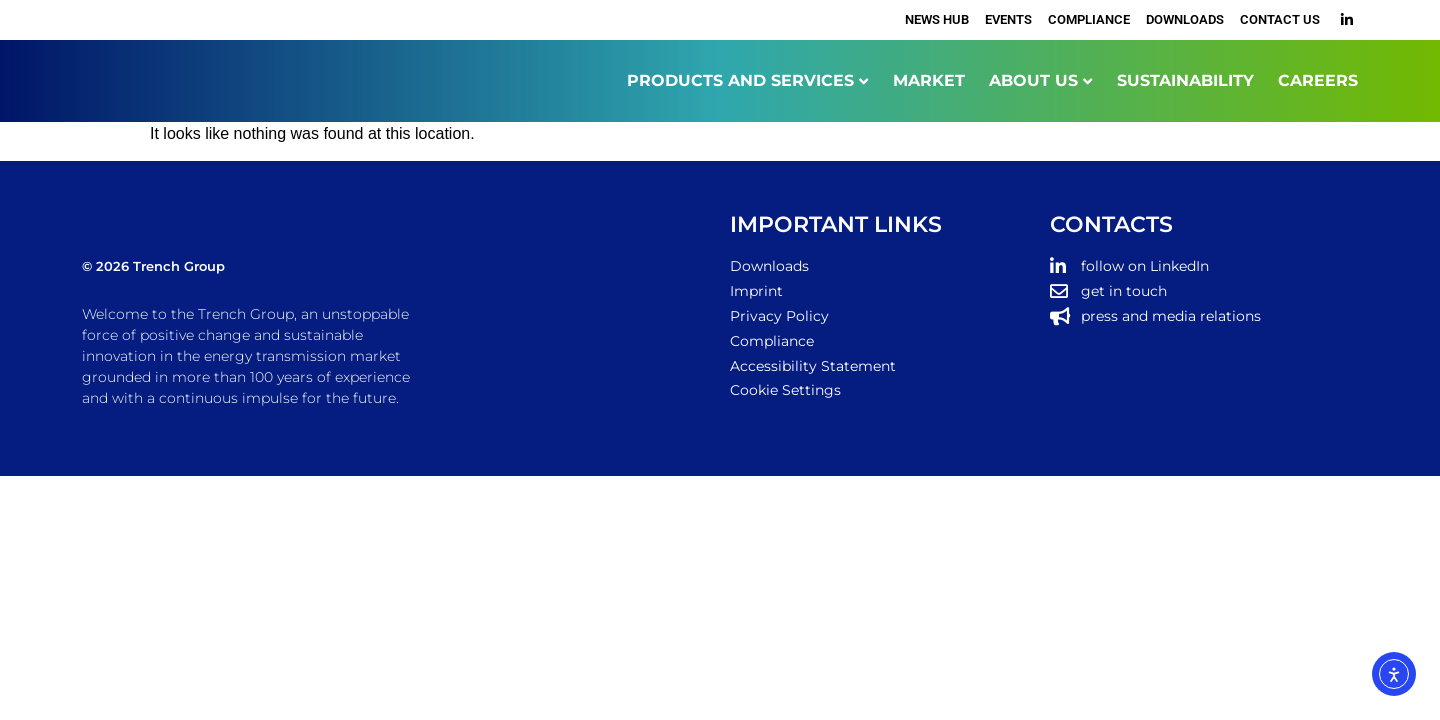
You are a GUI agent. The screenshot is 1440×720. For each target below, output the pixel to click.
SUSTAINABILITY (1185, 80)
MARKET (929, 80)
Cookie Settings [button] (785, 390)
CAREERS (1318, 80)
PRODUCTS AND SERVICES (740, 80)
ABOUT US (1033, 80)
